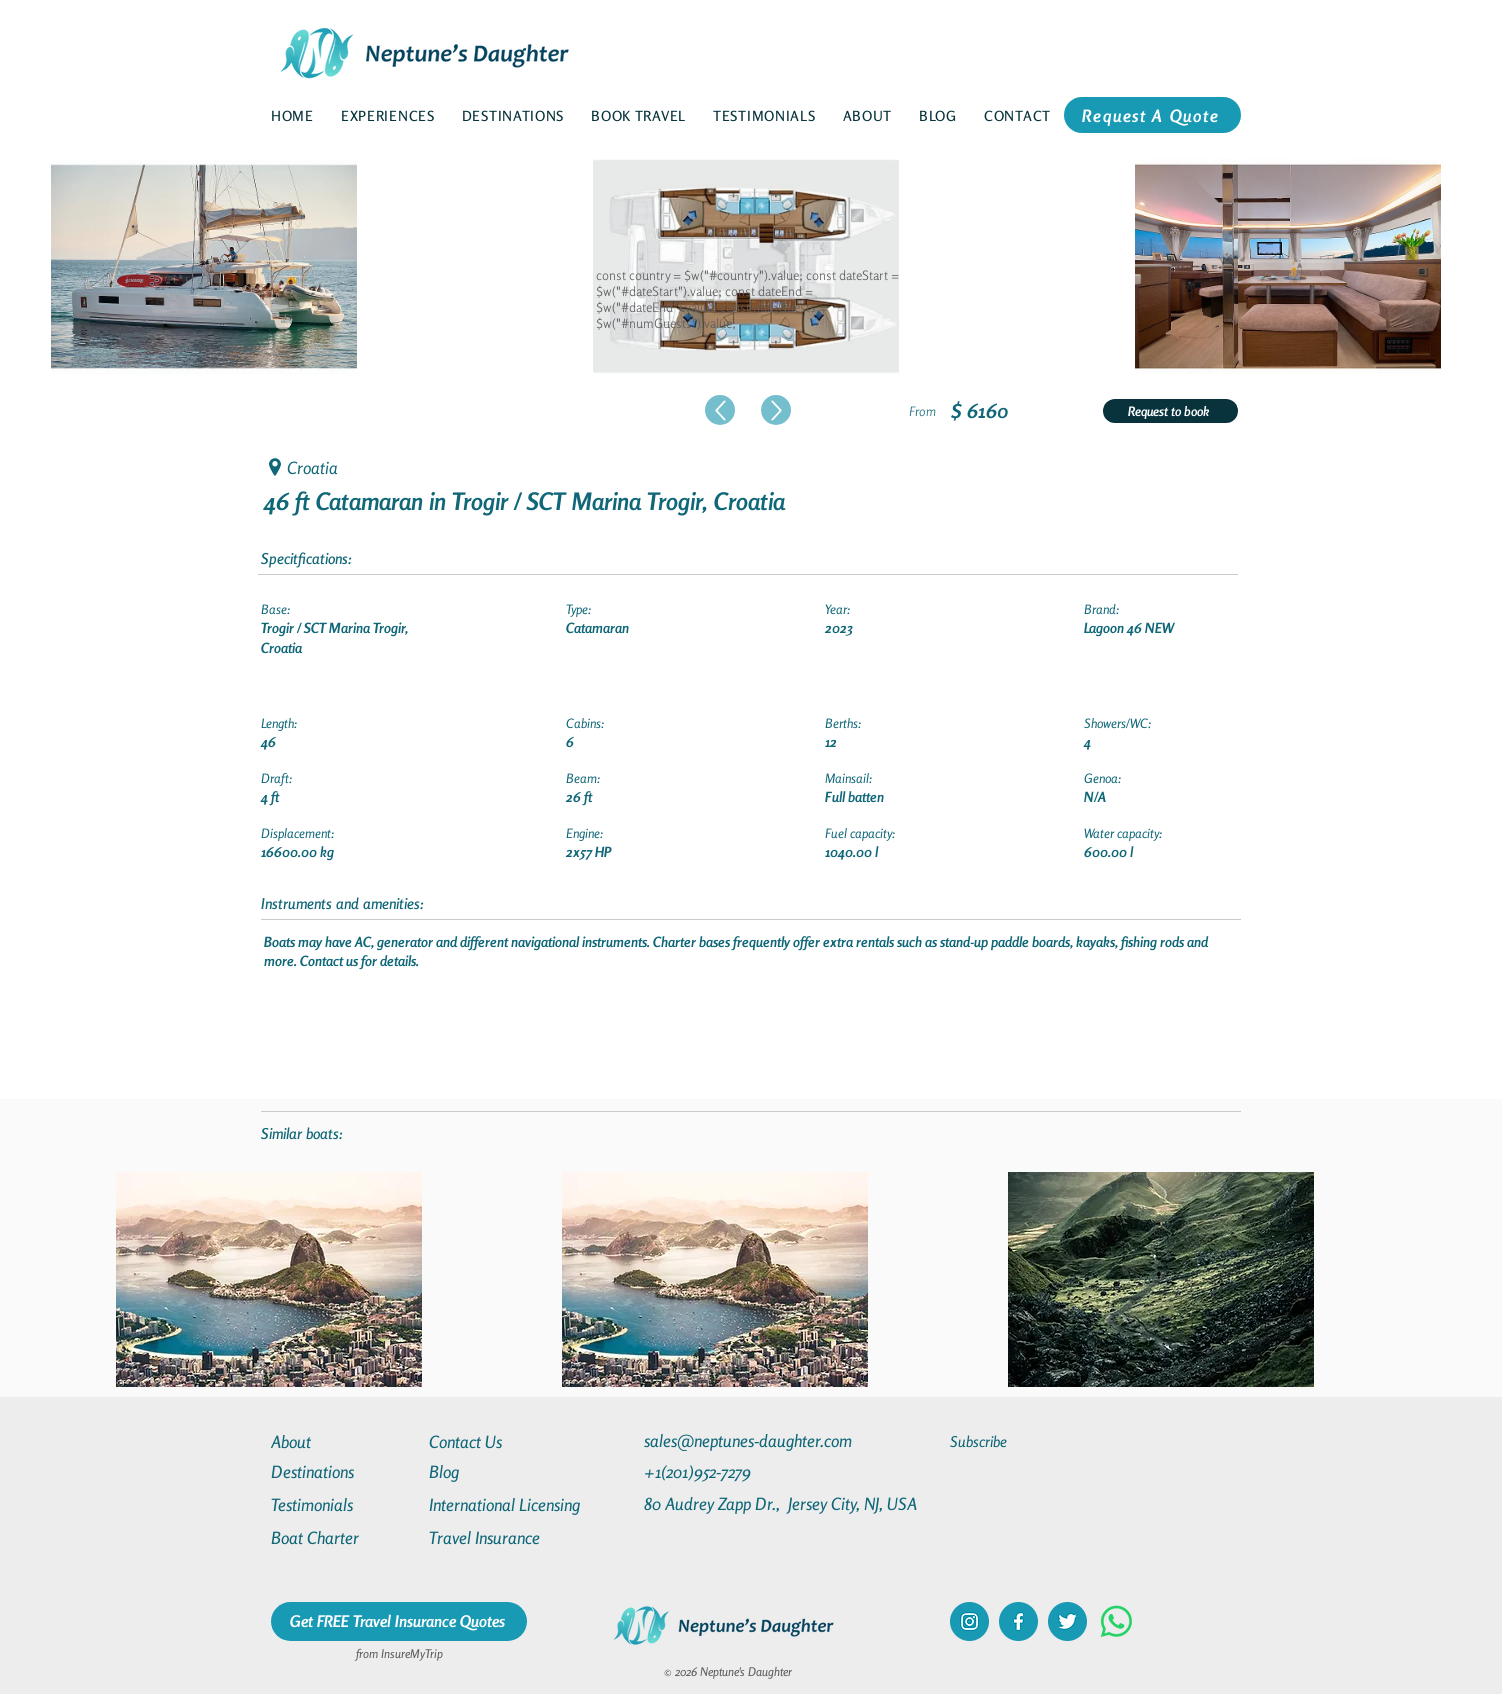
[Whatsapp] (1116, 1621)
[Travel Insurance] (501, 1537)
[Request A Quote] (1152, 115)
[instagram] (969, 1621)
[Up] (720, 410)
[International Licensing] (519, 1504)
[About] (343, 1441)
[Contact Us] (501, 1441)
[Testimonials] (343, 1504)
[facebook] (1018, 1621)
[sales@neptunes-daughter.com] (752, 1440)
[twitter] (1067, 1621)
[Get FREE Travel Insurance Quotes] (399, 1621)
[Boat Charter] (343, 1537)
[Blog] (501, 1471)
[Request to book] (1170, 411)
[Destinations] (343, 1471)
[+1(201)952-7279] (736, 1471)
